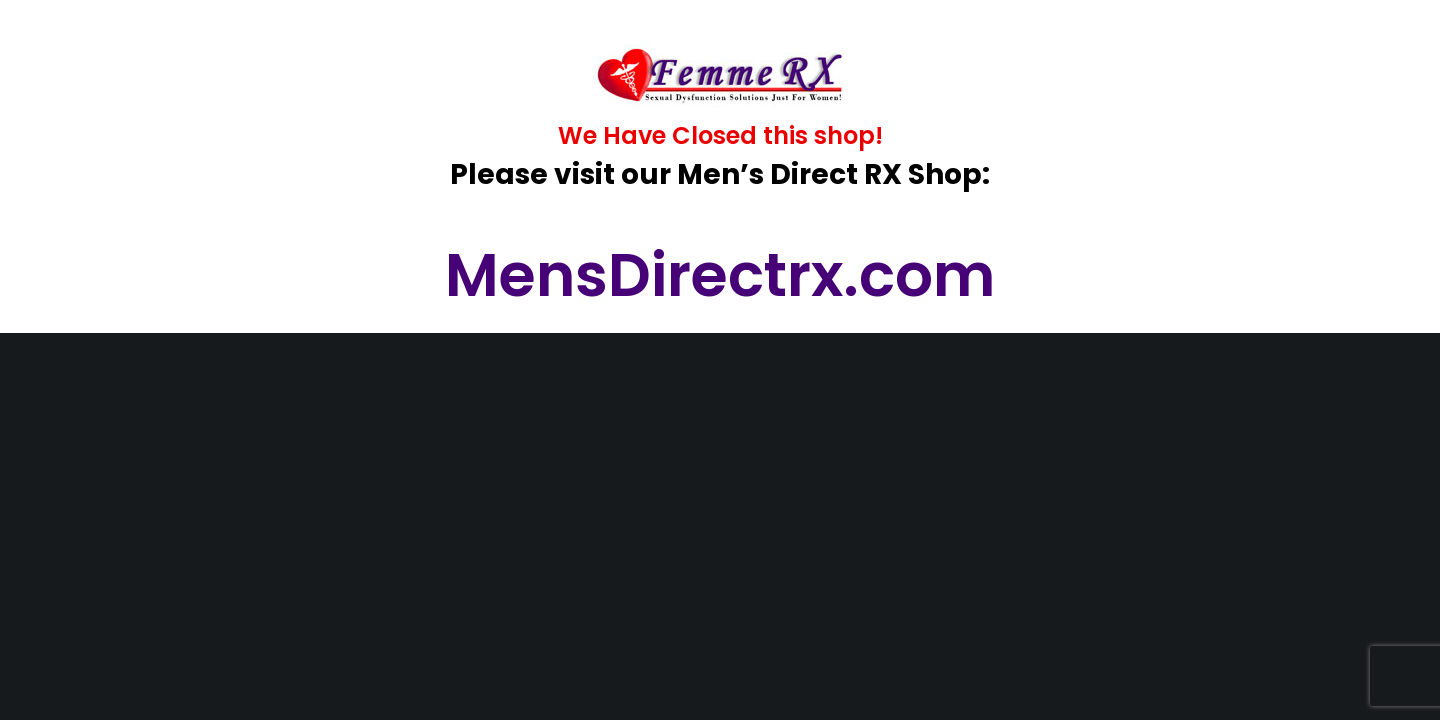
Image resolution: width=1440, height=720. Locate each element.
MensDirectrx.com (720, 275)
